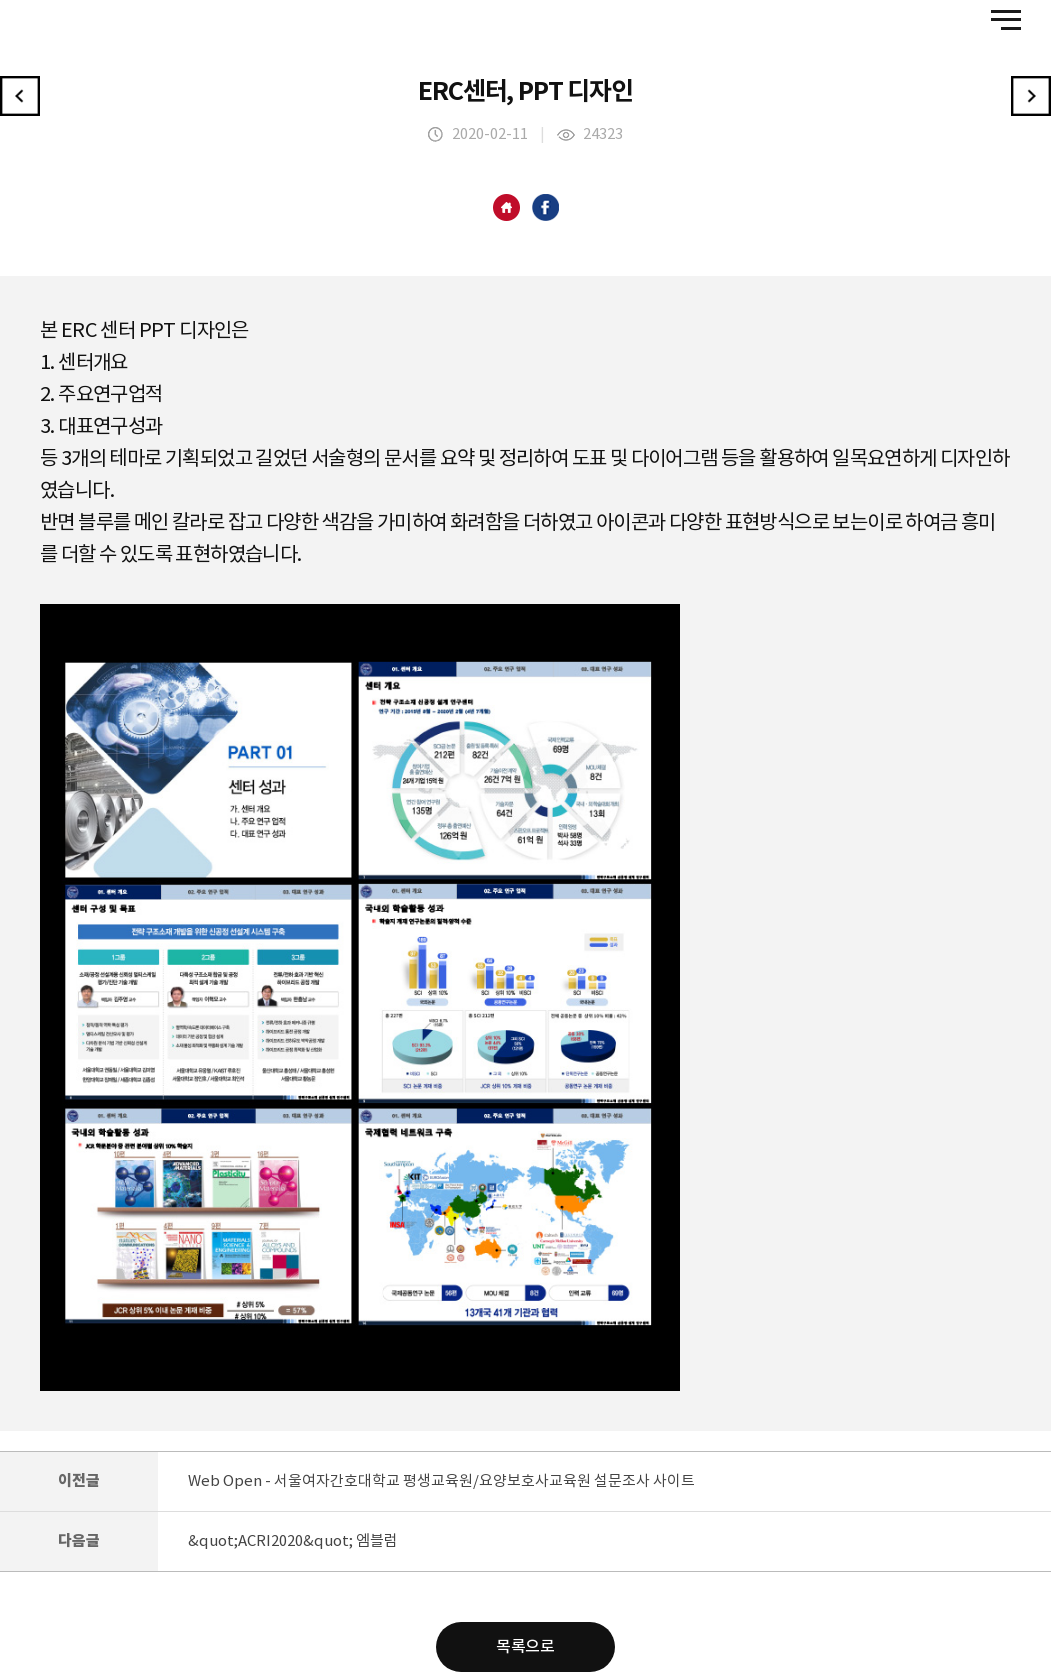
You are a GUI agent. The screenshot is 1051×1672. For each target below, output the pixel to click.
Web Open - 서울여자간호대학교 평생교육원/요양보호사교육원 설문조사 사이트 (441, 1481)
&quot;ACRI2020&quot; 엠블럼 (293, 1541)
